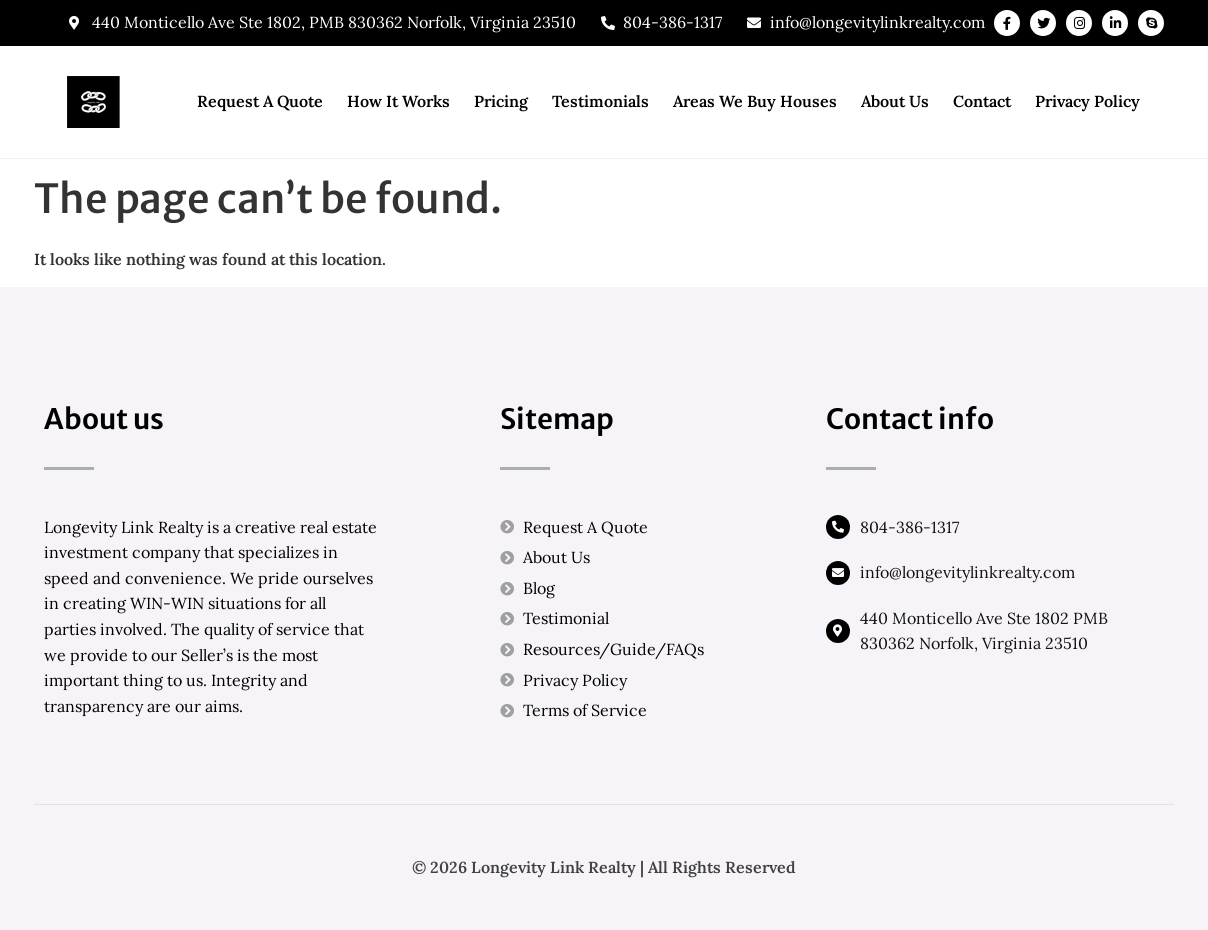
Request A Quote (260, 101)
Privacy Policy (1087, 101)
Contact (982, 101)
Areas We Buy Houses (755, 101)
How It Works (398, 101)
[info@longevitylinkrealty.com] (838, 573)
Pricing (501, 101)
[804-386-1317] (838, 527)
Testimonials (600, 101)
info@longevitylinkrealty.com (967, 572)
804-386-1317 (909, 527)
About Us (895, 101)
